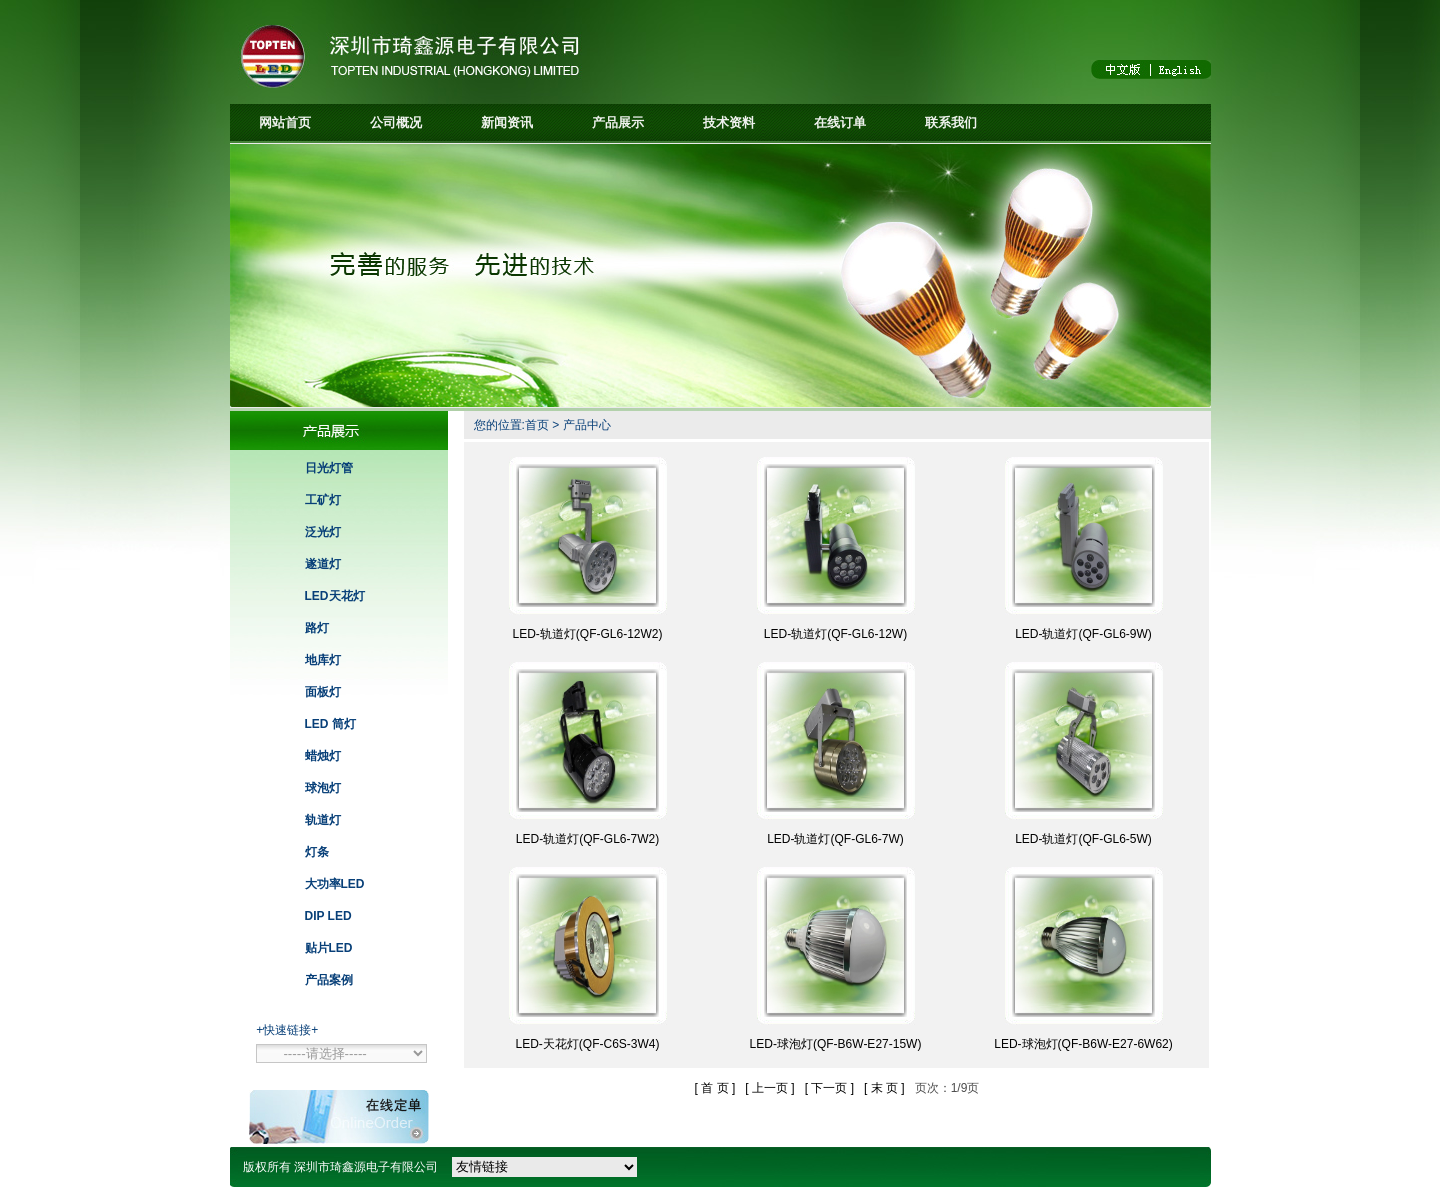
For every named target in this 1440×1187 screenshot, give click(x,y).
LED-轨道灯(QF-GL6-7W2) (587, 839)
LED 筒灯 (330, 724)
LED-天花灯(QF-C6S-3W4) (587, 1044)
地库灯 (323, 660)
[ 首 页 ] (715, 1088)
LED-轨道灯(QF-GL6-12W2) (587, 634)
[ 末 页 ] (884, 1088)
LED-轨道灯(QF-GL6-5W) (1083, 839)
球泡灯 (323, 788)
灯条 (317, 852)
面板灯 (323, 692)
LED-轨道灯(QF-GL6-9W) (1083, 634)
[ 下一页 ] (829, 1088)
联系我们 (951, 122)
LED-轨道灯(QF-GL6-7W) (835, 839)
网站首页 (285, 122)
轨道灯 (323, 820)
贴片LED (329, 948)
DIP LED (328, 916)
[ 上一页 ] (769, 1088)
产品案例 (329, 980)
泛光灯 (323, 532)
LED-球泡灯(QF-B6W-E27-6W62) (1083, 1044)
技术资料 (729, 122)
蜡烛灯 (323, 756)
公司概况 (396, 122)
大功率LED (335, 884)
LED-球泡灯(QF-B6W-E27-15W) (836, 1044)
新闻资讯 (507, 122)
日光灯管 (329, 468)
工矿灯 (323, 500)
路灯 (317, 628)
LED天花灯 (335, 596)
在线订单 (840, 122)
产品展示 (618, 122)
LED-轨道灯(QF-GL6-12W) (835, 634)
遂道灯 (323, 564)
